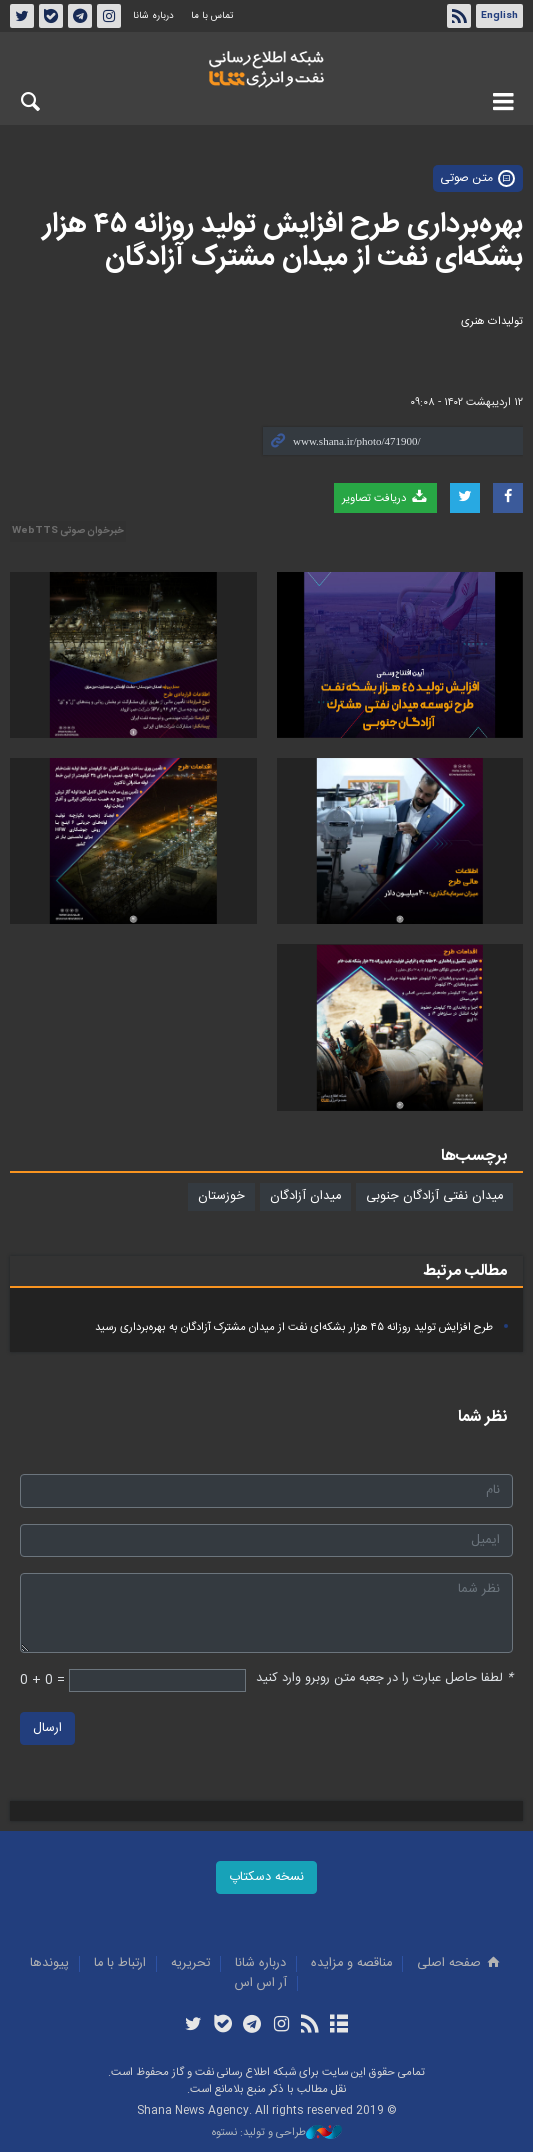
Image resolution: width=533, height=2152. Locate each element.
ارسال (47, 1728)
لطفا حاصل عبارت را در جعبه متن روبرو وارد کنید (384, 1678)
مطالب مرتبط (465, 1271)
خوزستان (221, 1196)
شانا (266, 69)
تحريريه (190, 1963)
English (499, 16)
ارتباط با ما (120, 1963)
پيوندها (49, 1963)
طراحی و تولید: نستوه (277, 2133)
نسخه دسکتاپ (266, 1877)
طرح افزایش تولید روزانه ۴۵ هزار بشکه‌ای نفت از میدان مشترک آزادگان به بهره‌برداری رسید (294, 1327)
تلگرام (80, 16)
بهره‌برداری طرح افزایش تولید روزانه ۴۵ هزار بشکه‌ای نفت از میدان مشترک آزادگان (283, 242)
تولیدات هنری (492, 321)
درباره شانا (153, 16)
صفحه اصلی (460, 1963)
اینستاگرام (109, 16)
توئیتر (22, 16)
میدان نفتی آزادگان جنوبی (434, 1196)
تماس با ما (212, 16)
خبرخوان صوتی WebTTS (68, 531)
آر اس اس (261, 1983)
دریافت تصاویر (385, 498)
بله (51, 16)
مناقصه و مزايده (351, 1963)
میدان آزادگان (305, 1196)
